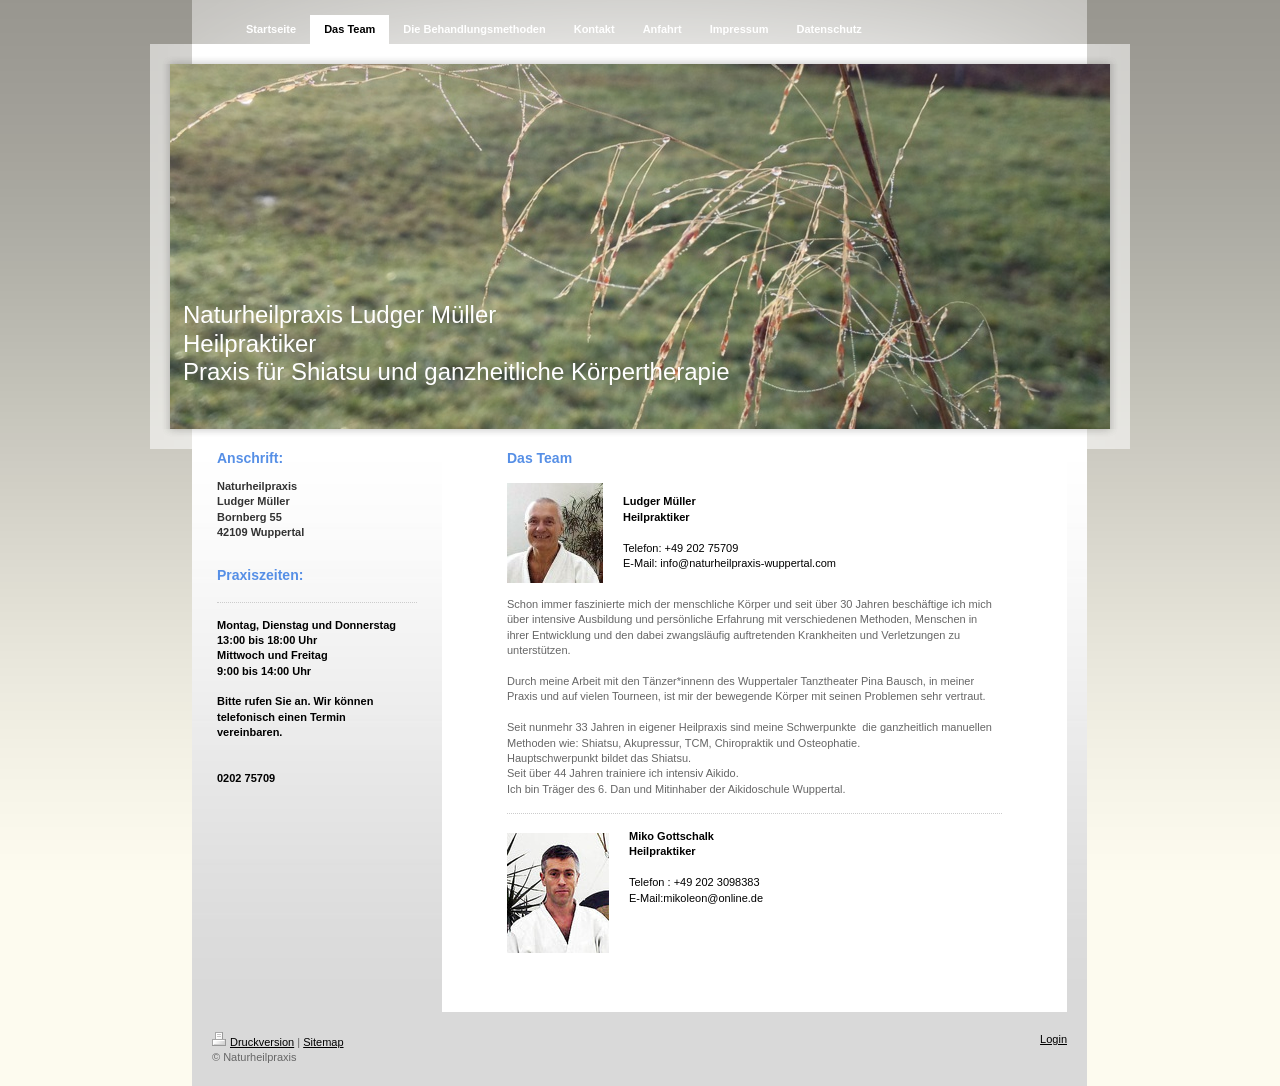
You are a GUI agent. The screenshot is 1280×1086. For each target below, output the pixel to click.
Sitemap (323, 1042)
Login (1053, 1039)
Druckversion (253, 1042)
